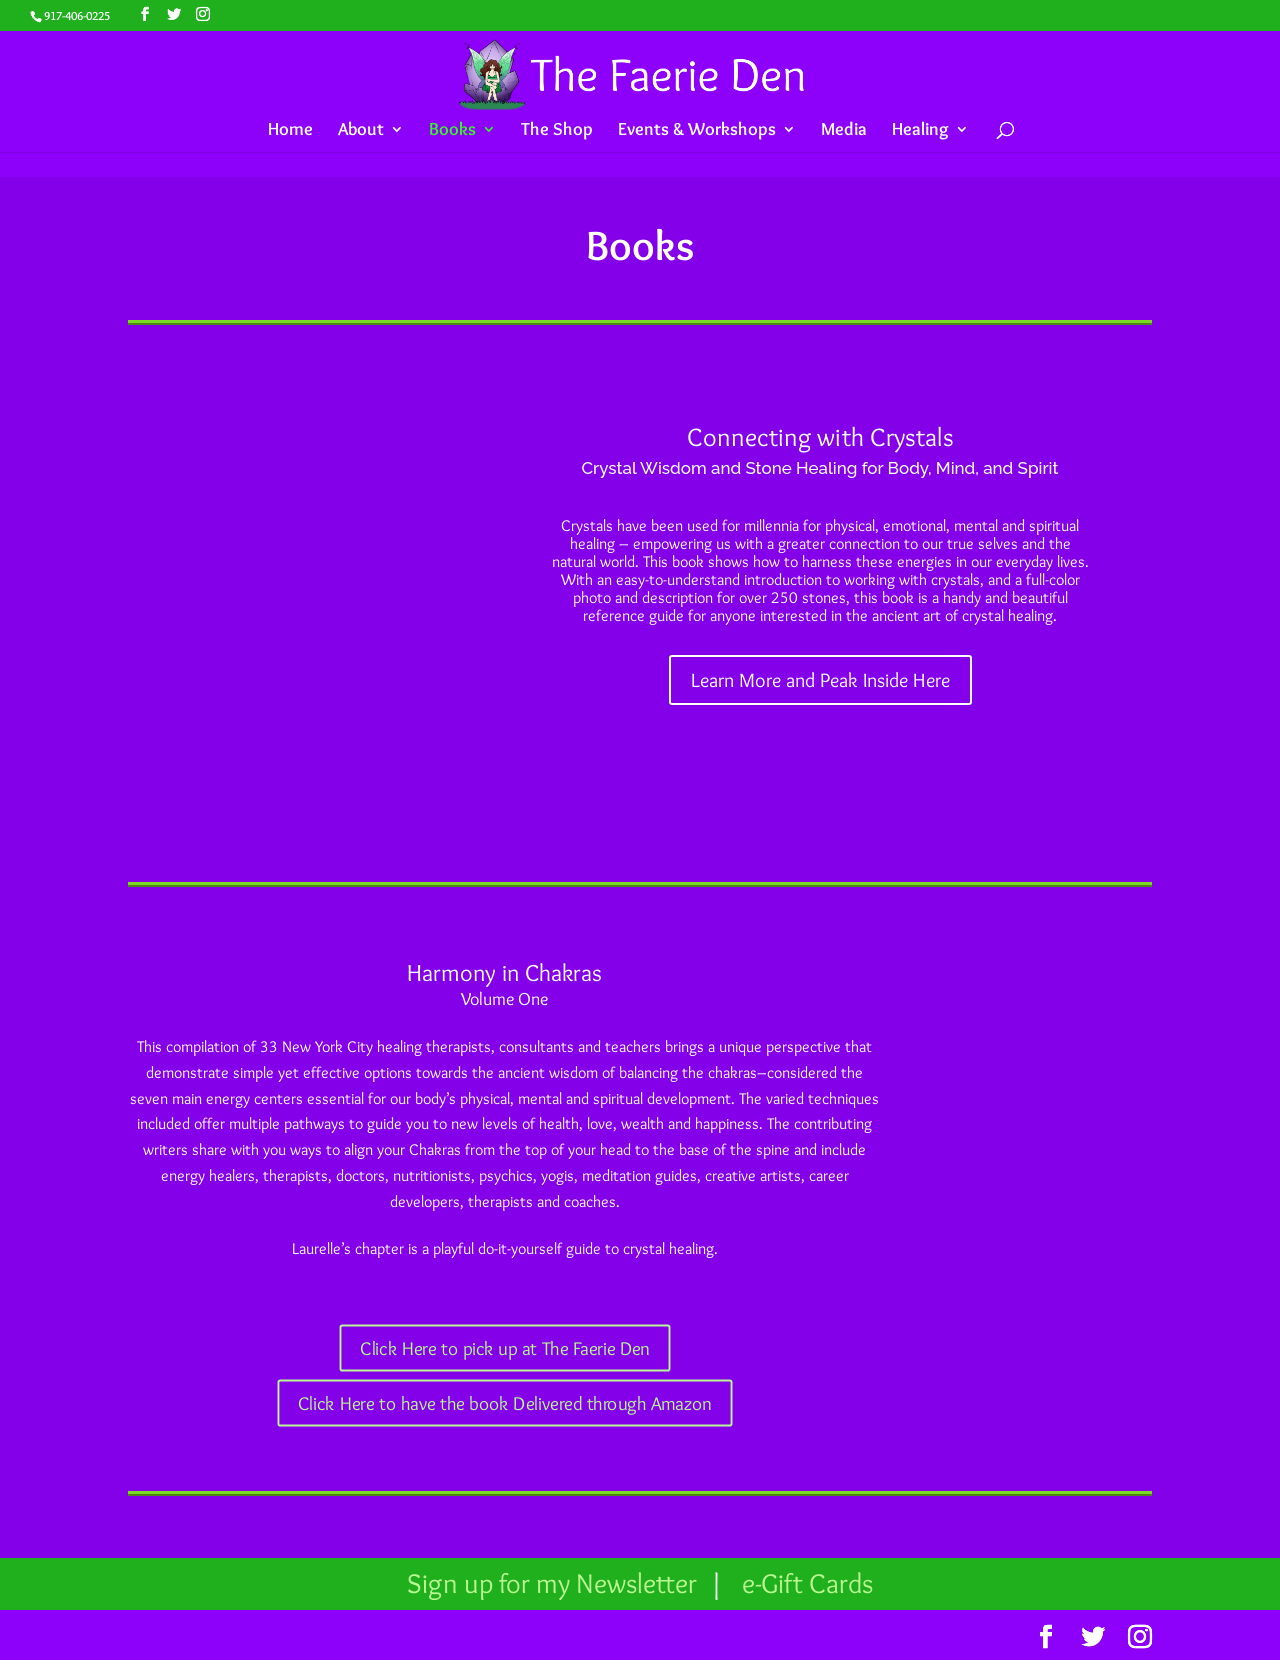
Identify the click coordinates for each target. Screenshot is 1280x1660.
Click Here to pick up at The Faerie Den (505, 1348)
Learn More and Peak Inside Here (820, 680)
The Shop (557, 131)
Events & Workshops (697, 131)
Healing (920, 131)
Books (452, 131)
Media (844, 131)
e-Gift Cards (807, 1583)
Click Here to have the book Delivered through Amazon (505, 1403)
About (361, 131)
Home (290, 131)
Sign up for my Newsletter (555, 1583)
